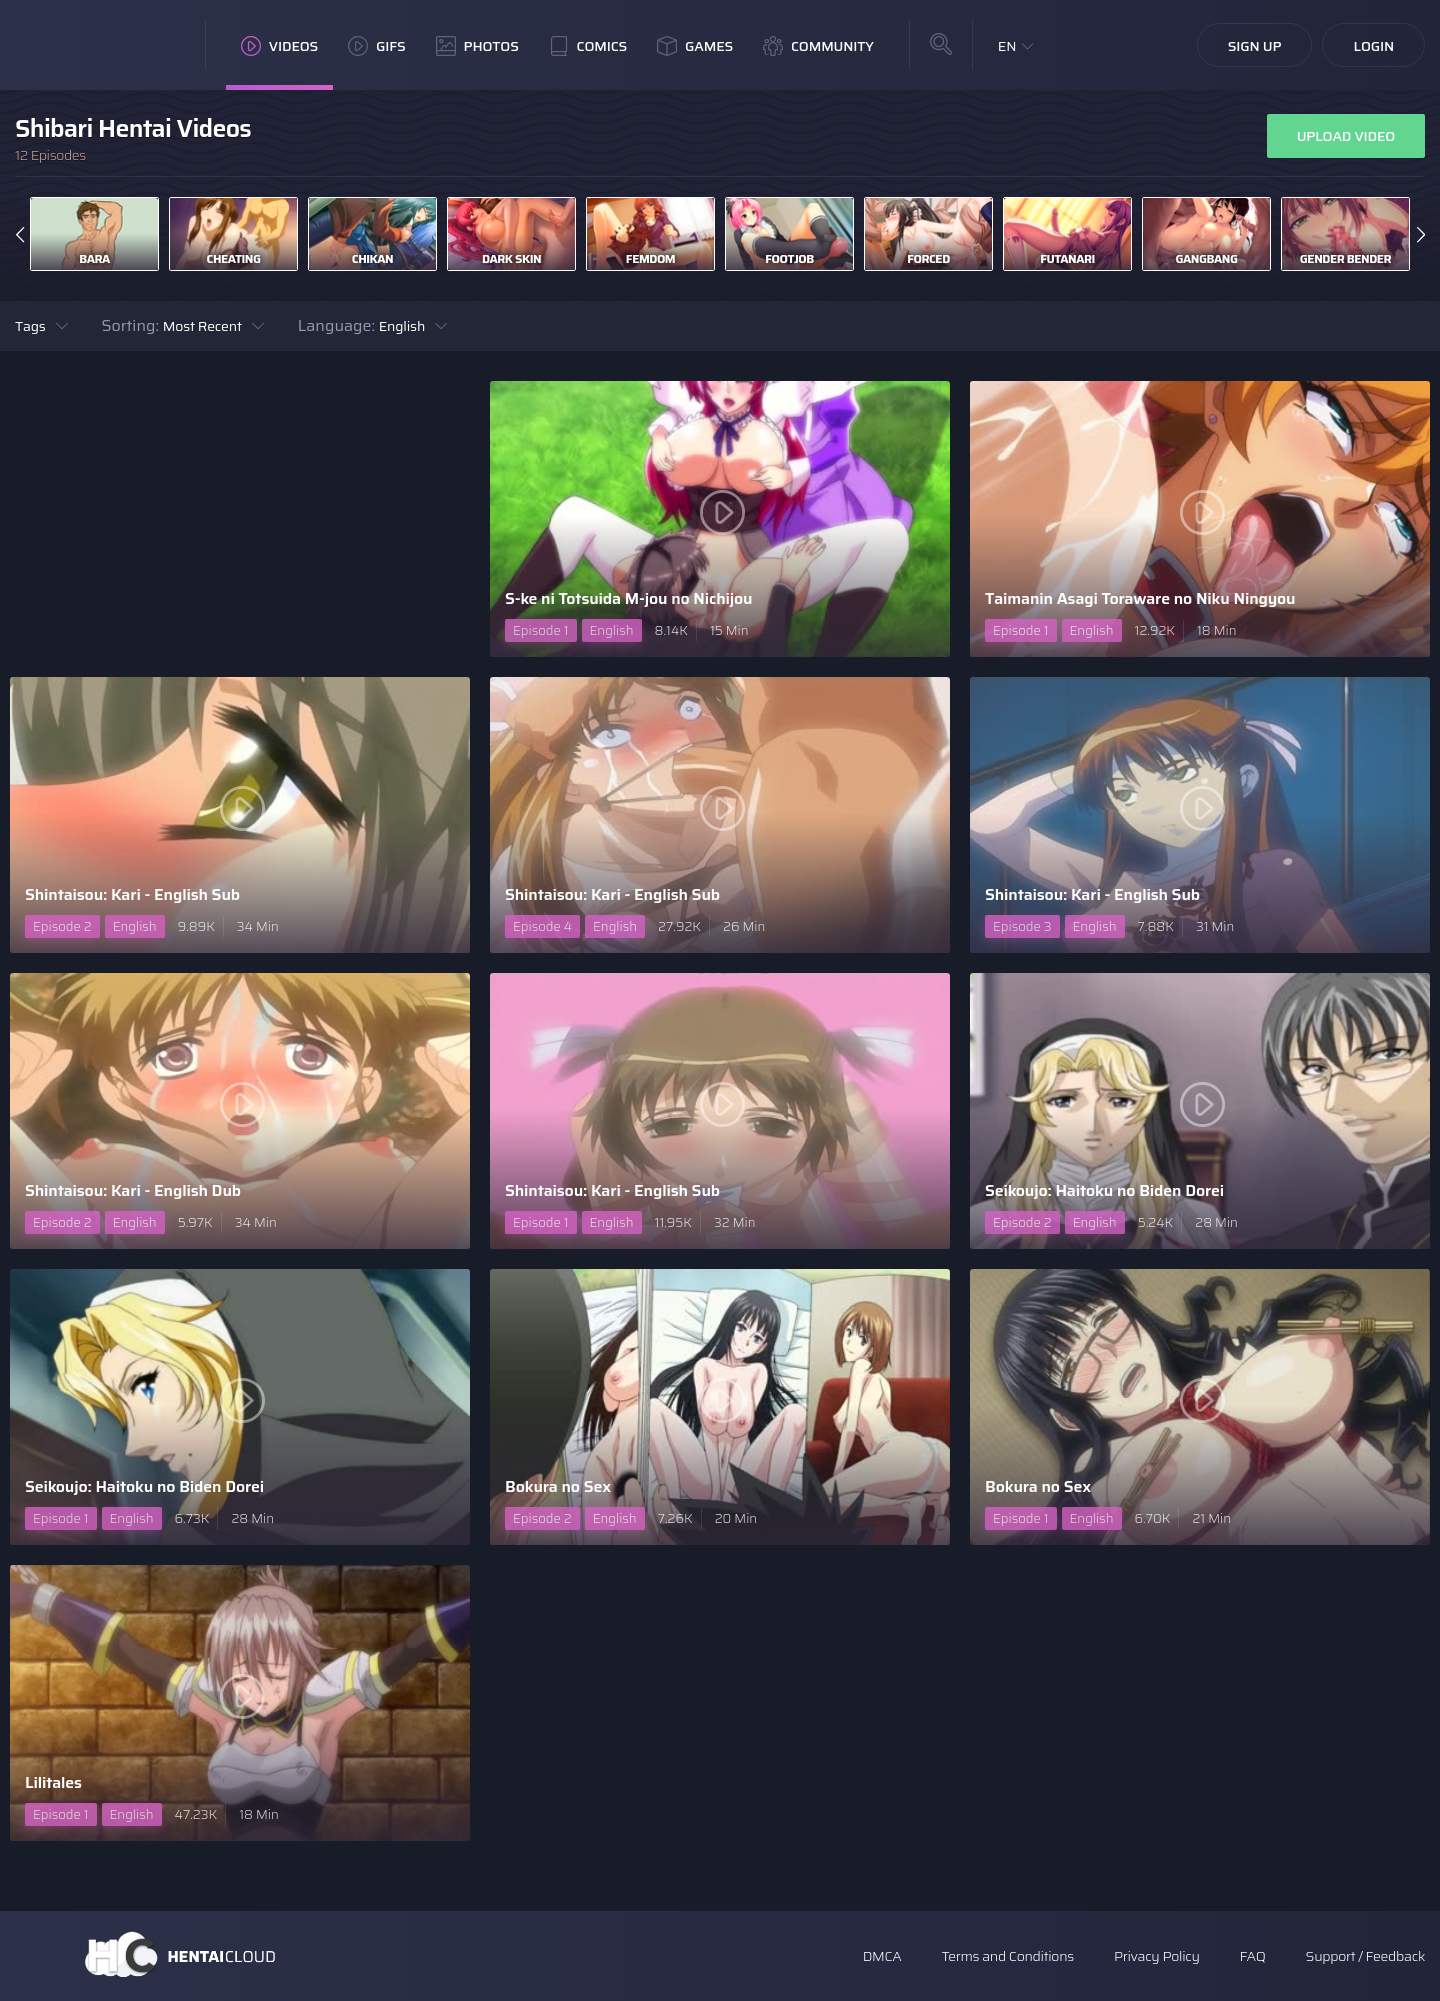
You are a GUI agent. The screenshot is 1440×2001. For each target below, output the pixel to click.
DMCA (882, 1956)
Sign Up (1255, 46)
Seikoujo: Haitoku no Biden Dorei (1104, 1190)
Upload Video (1346, 136)
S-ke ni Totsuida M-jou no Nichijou (628, 598)
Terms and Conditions (1007, 1956)
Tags (30, 326)
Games (695, 46)
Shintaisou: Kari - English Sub (132, 894)
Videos (279, 46)
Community (818, 46)
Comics (588, 46)
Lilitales (53, 1782)
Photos (477, 46)
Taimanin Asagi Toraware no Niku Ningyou (1140, 598)
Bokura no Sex (558, 1486)
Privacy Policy (1157, 1956)
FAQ (1253, 1956)
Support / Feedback (1365, 1956)
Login (1373, 46)
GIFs (377, 46)
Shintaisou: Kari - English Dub (133, 1190)
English (402, 326)
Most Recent (202, 326)
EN (1007, 46)
